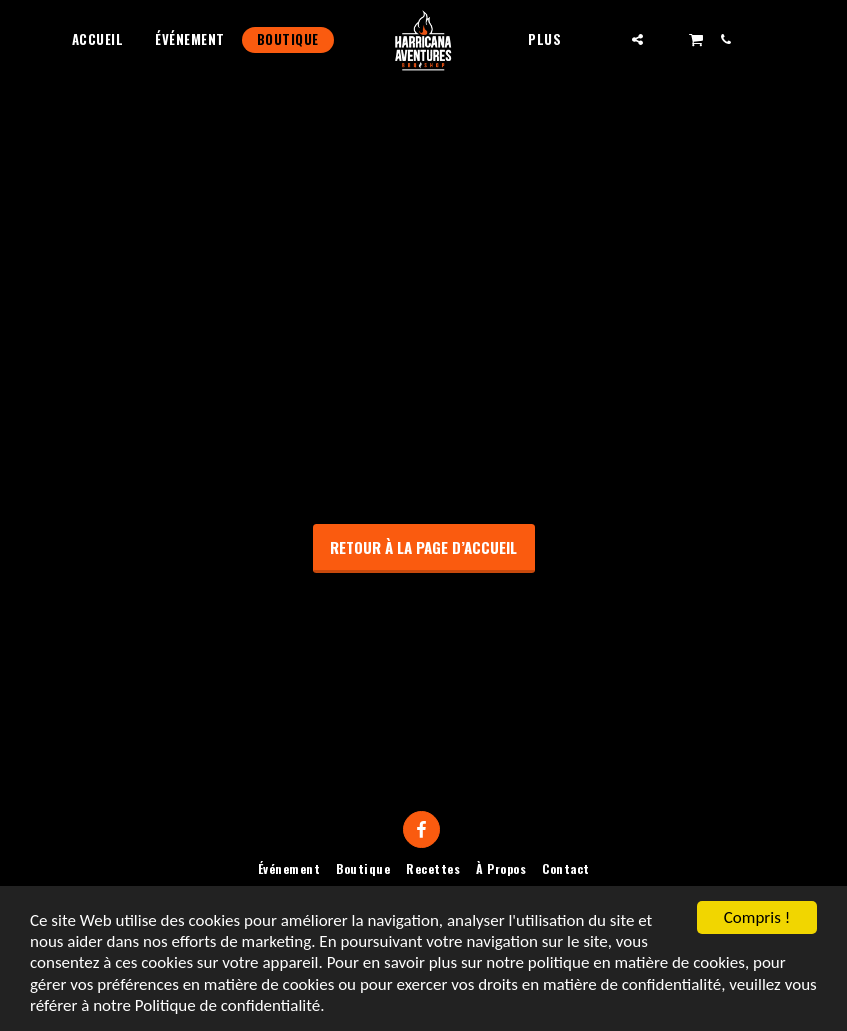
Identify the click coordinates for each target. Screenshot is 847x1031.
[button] (637, 39)
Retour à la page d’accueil (423, 547)
